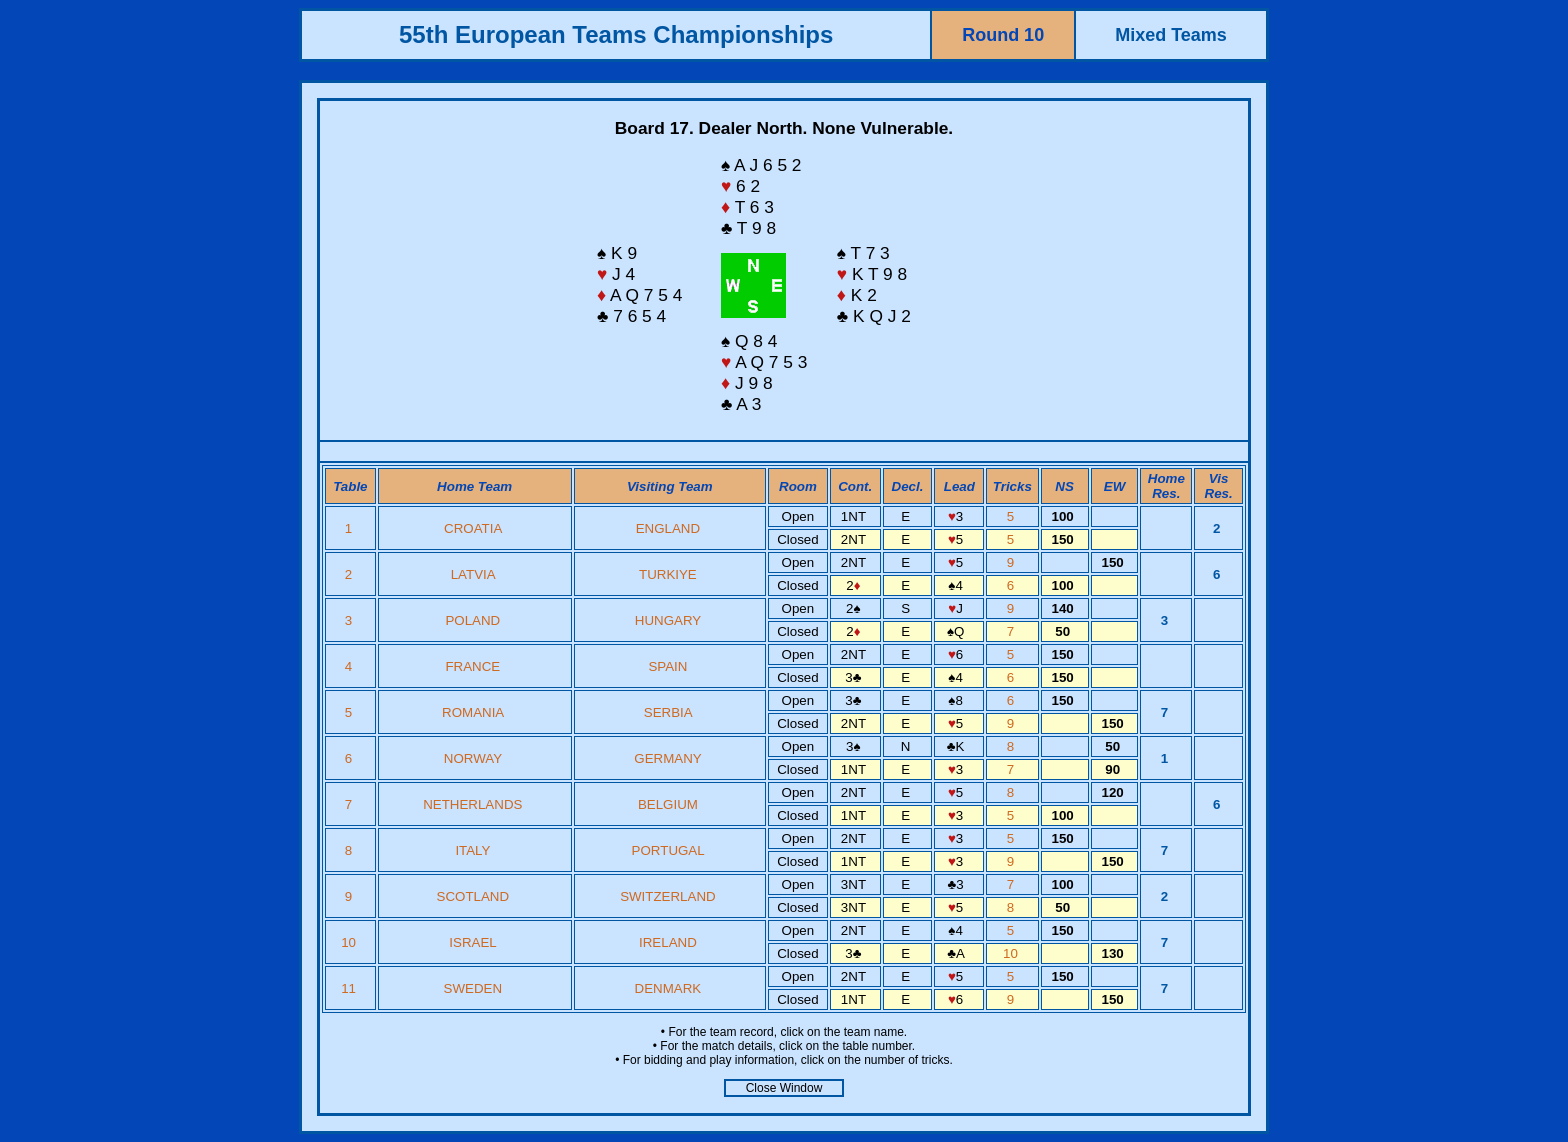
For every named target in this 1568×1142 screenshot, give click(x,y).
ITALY (472, 850)
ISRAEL (472, 942)
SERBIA (668, 712)
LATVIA (473, 574)
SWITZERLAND (668, 896)
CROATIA (473, 528)
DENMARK (668, 988)
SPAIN (667, 666)
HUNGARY (668, 620)
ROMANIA (472, 712)
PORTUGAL (668, 850)
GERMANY (667, 758)
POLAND (472, 620)
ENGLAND (668, 528)
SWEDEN (473, 988)
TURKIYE (668, 574)
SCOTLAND (473, 896)
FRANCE (472, 666)
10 (350, 942)
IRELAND (668, 942)
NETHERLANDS (472, 804)
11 (350, 988)
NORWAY (473, 758)
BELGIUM (668, 804)
